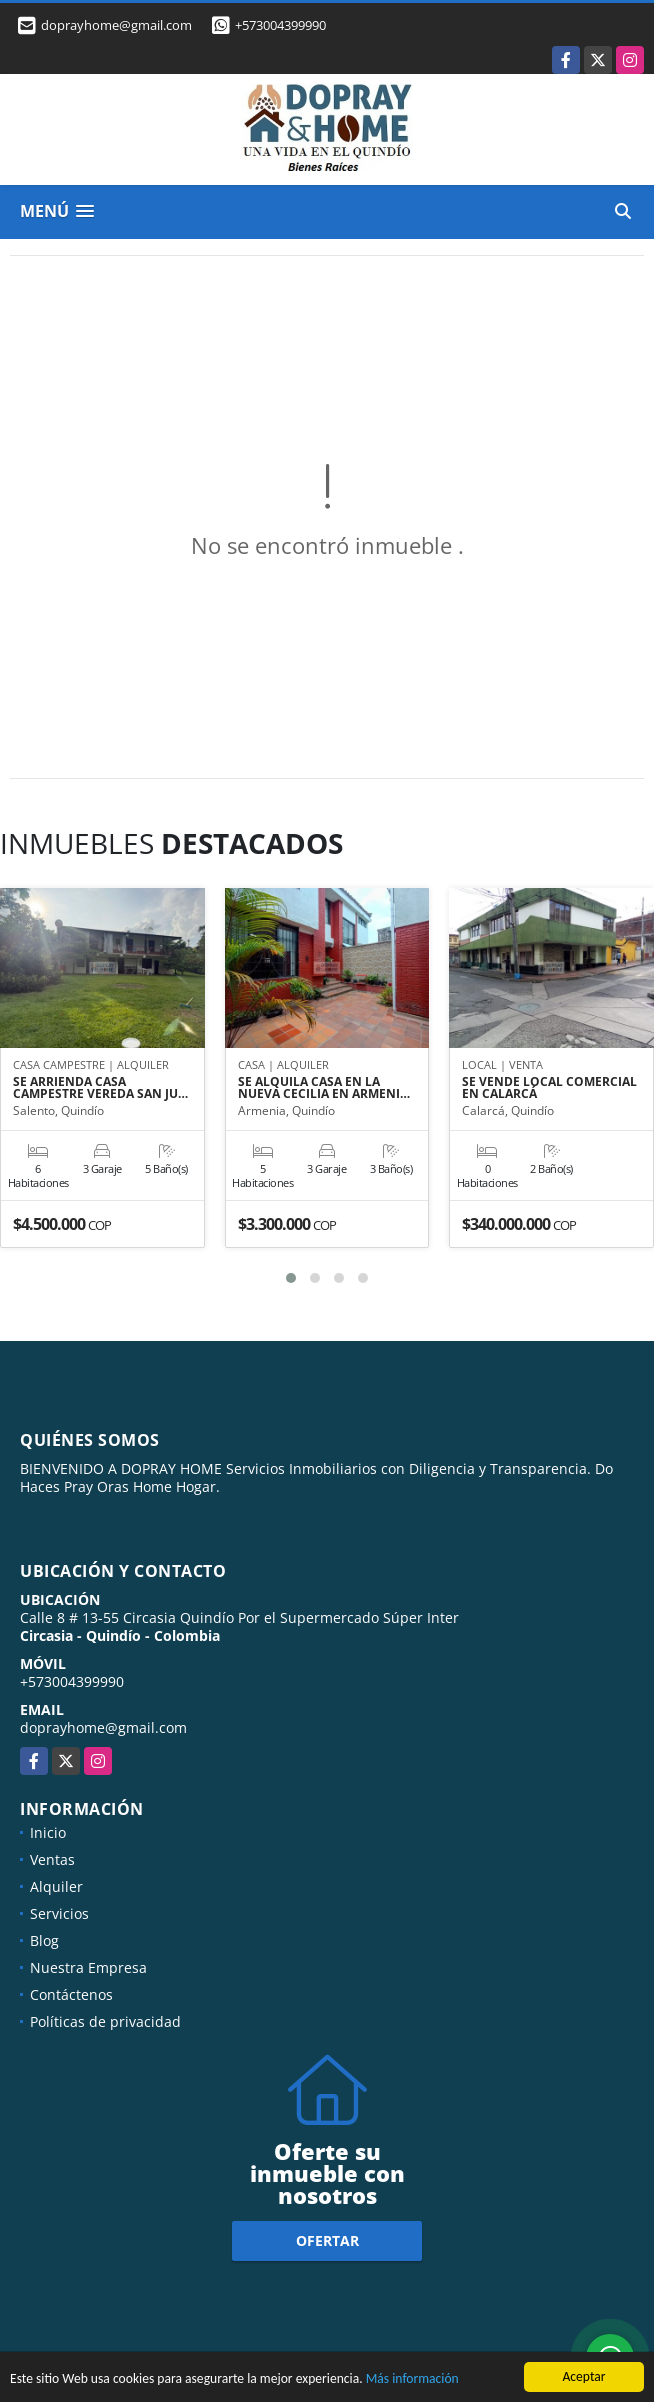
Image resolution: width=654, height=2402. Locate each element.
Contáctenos (71, 1994)
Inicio (48, 1832)
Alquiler (56, 1886)
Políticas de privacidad (105, 2021)
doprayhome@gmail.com (103, 1727)
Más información (412, 2379)
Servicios (59, 1913)
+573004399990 (280, 25)
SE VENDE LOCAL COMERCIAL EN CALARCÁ (549, 1088)
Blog (44, 1940)
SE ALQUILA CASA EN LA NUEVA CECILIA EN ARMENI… (324, 1088)
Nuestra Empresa (88, 1967)
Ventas (52, 1859)
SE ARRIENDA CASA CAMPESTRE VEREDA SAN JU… (100, 1088)
